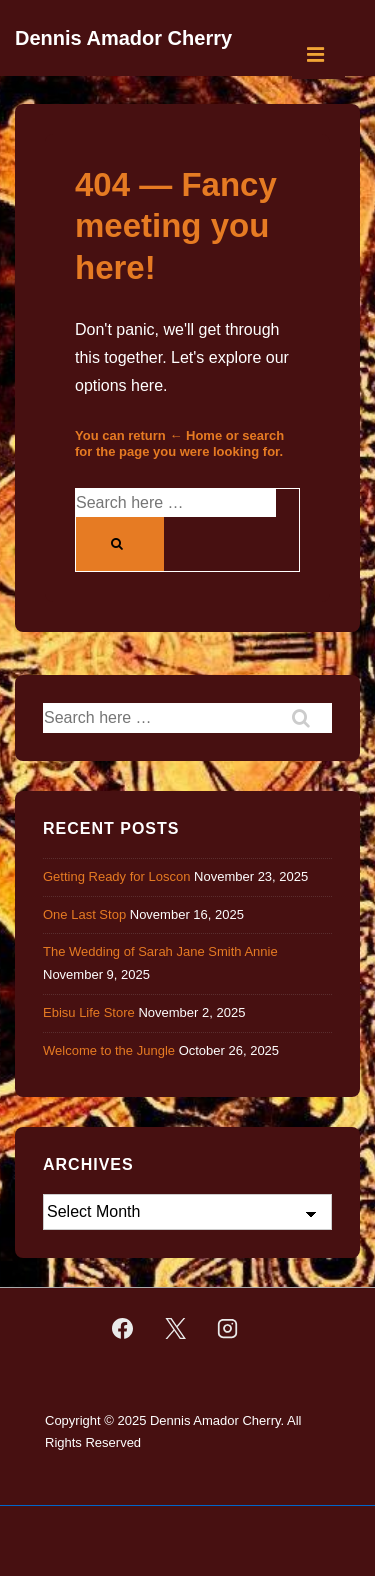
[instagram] (228, 1329)
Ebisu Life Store (89, 1012)
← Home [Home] (195, 435)
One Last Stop (84, 914)
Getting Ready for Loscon (116, 876)
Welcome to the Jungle (109, 1050)
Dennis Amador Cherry (123, 38)
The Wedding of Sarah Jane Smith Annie (160, 951)
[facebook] (122, 1329)
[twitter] (175, 1329)
